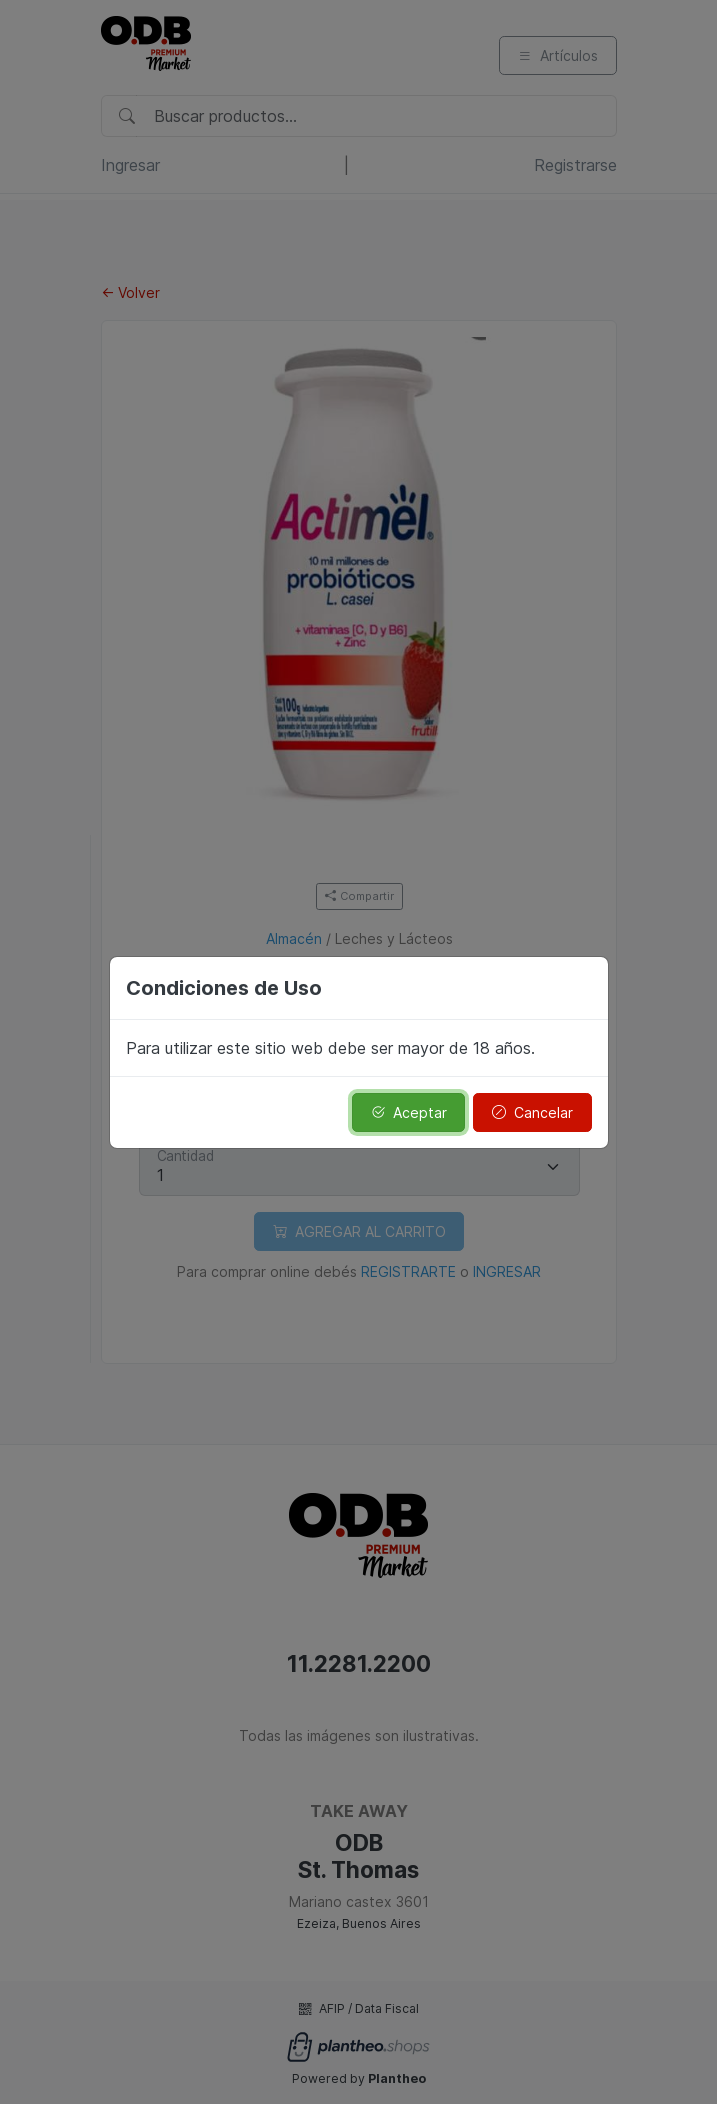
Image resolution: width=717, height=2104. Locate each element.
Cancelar (532, 1112)
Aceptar (409, 1112)
